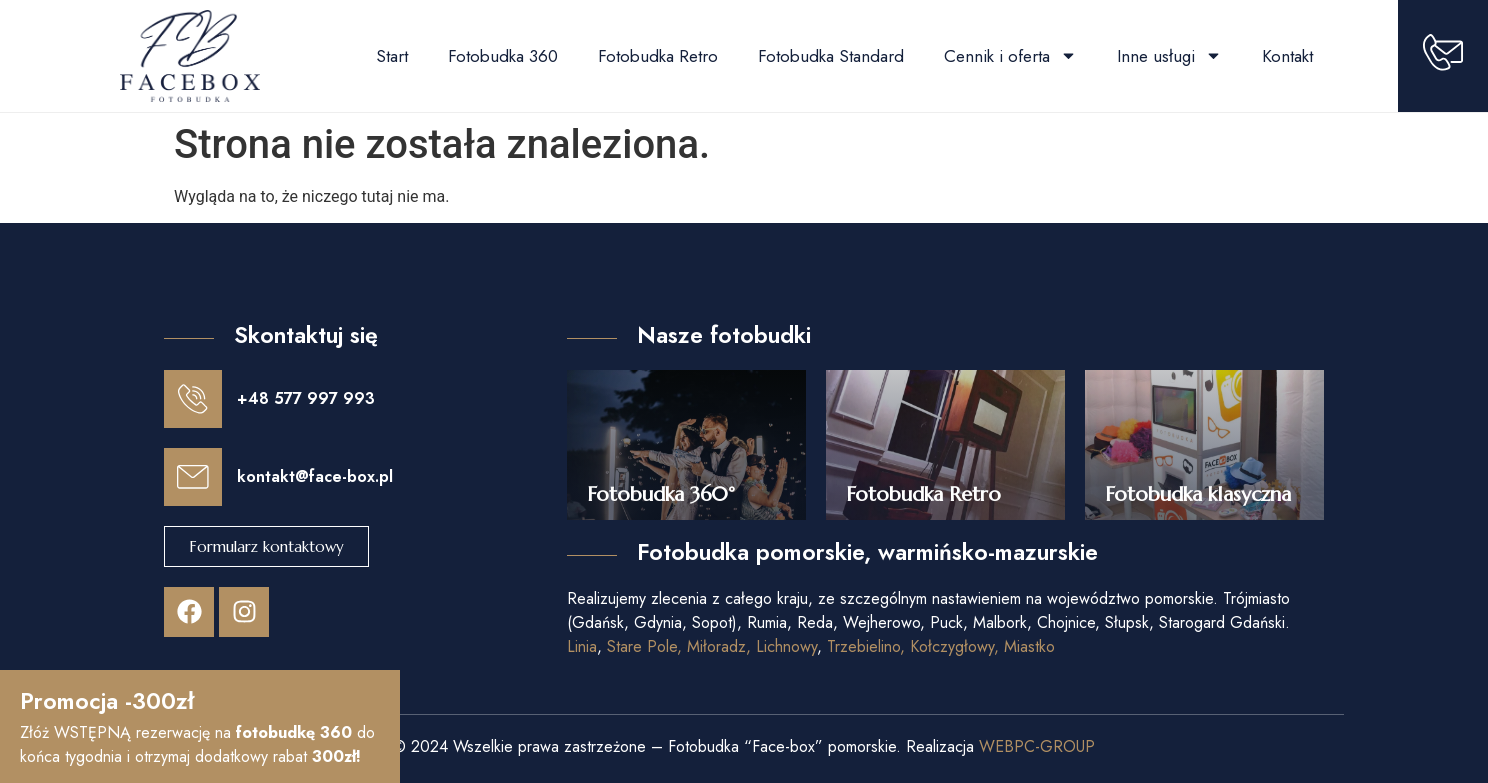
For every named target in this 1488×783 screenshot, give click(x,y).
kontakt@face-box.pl (313, 473)
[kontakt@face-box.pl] (192, 474)
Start (392, 56)
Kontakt (1287, 56)
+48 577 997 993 (304, 397)
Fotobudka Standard (831, 56)
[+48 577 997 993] (192, 398)
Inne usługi (1169, 55)
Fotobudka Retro (658, 56)
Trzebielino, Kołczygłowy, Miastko (941, 646)
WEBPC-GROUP (1037, 746)
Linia (582, 646)
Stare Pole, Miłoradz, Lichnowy (712, 646)
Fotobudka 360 (503, 56)
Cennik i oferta (1010, 55)
